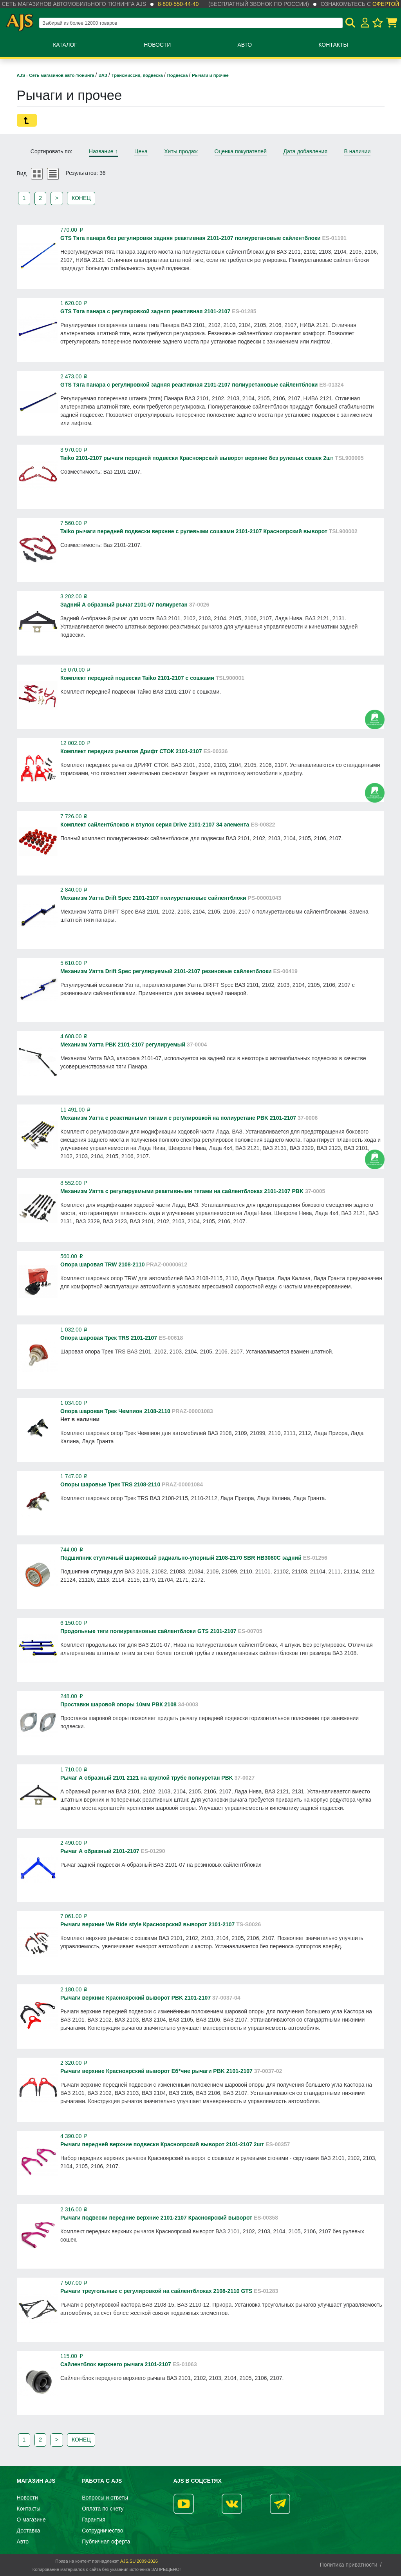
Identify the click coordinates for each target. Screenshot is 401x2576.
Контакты (333, 45)
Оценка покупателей (241, 151)
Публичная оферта (106, 2541)
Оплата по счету (102, 2508)
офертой (385, 4)
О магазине (31, 2519)
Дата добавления (305, 151)
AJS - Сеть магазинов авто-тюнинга (56, 75)
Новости (157, 45)
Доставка (28, 2530)
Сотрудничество (102, 2530)
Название (103, 151)
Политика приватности (349, 2564)
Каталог (65, 45)
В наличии (357, 151)
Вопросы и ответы (105, 2497)
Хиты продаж (181, 151)
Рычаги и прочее (210, 75)
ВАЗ (103, 75)
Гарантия (93, 2519)
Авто (244, 45)
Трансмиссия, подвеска (138, 75)
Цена (141, 151)
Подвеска (178, 75)
